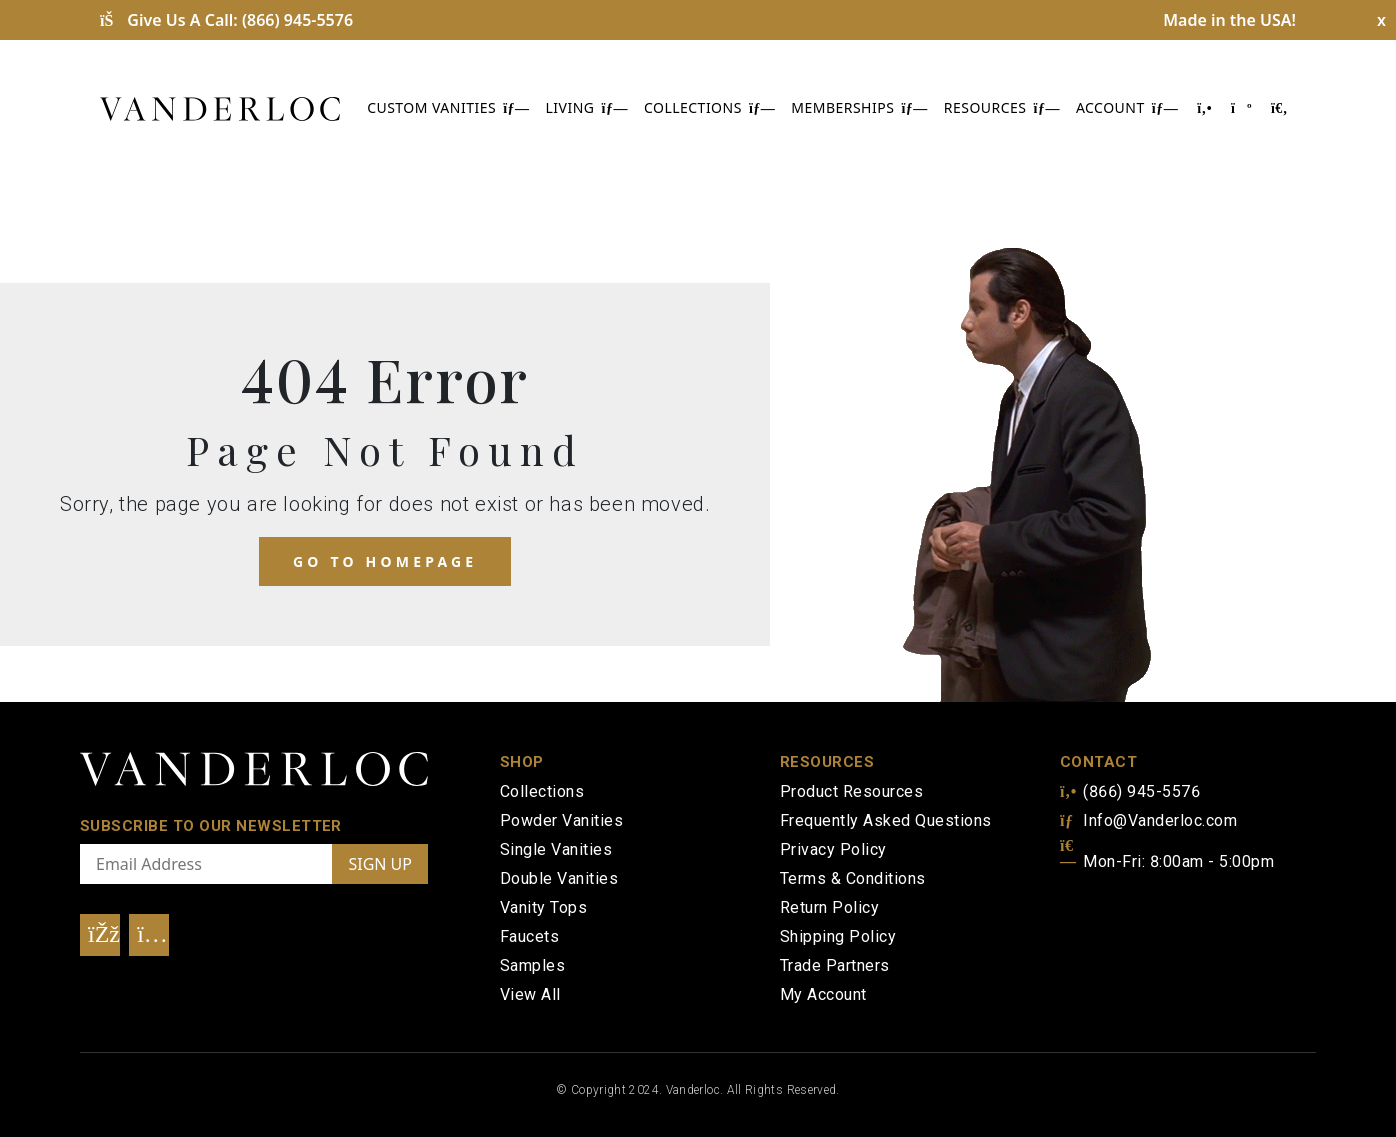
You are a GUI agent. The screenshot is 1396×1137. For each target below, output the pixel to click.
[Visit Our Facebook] (100, 935)
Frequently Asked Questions (885, 820)
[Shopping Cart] (1240, 107)
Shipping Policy (838, 936)
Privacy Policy (833, 849)
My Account (823, 994)
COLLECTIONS (709, 107)
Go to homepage (385, 561)
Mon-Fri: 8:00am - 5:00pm (1167, 861)
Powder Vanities (561, 820)
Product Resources (851, 791)
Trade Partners (835, 965)
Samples (532, 965)
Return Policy (829, 907)
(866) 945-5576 (1130, 791)
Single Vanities (556, 849)
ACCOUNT (1127, 107)
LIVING (587, 107)
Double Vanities (559, 878)
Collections (542, 791)
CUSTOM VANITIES (448, 107)
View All (530, 994)
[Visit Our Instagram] (149, 935)
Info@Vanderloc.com (1148, 820)
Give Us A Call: (226, 20)
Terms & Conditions (853, 878)
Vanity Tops (543, 907)
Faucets (529, 936)
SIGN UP (380, 864)
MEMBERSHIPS (859, 107)
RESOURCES (1002, 107)
